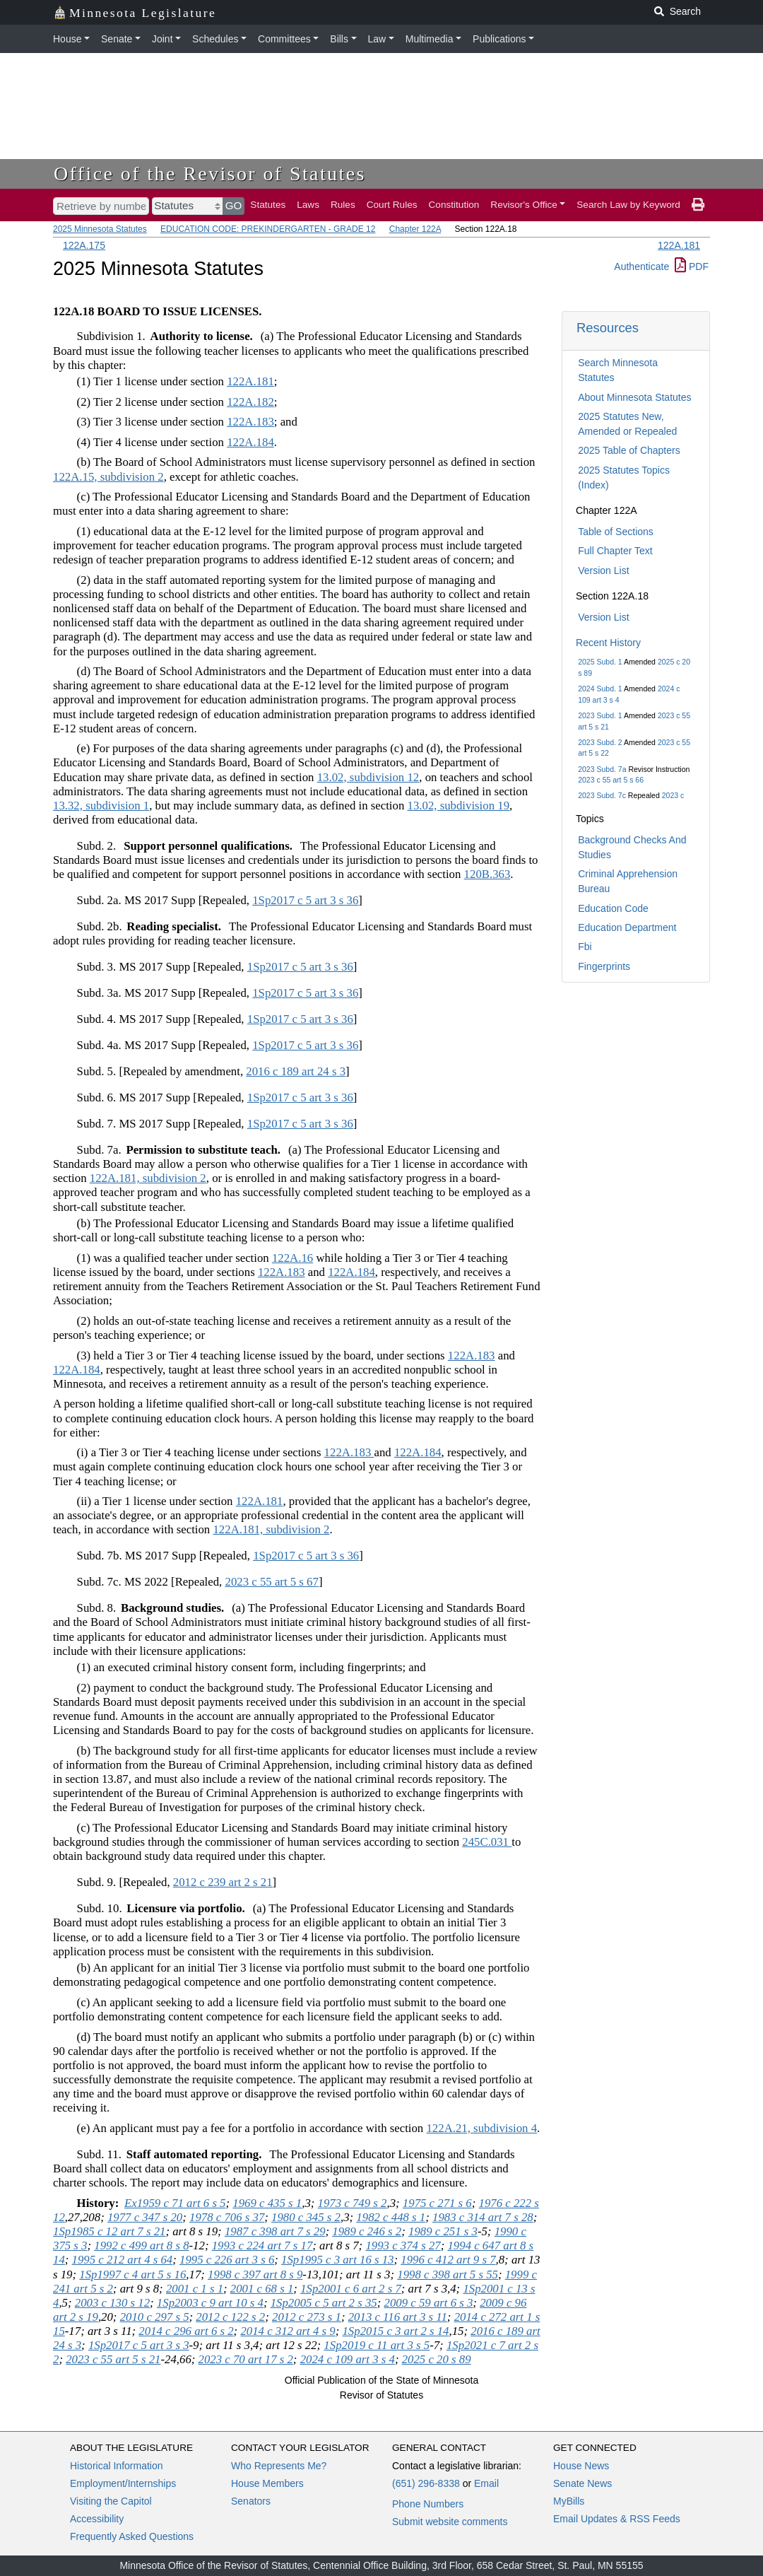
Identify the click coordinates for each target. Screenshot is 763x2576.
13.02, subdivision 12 (368, 777)
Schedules (215, 39)
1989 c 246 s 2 (366, 2231)
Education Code (613, 908)
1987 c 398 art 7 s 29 (275, 2231)
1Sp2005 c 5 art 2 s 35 (324, 2302)
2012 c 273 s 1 (306, 2317)
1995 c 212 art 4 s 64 (122, 2259)
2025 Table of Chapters (629, 450)
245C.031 (486, 1842)
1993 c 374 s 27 (402, 2245)
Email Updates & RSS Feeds (616, 2518)
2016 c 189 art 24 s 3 (295, 1071)
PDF (692, 266)
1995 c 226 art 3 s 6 (226, 2259)
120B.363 (487, 874)
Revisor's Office (523, 204)
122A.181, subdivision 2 (148, 1178)
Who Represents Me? (278, 2465)
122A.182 (250, 402)
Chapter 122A (415, 229)
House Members (267, 2483)
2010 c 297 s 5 (154, 2317)
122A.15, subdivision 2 (108, 477)
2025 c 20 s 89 (436, 2359)
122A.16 (292, 1258)
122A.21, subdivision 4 (481, 2128)
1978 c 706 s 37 (226, 2217)
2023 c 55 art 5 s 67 (272, 1581)
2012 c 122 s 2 (230, 2317)
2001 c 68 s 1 (262, 2288)
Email (486, 2483)
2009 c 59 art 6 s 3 (428, 2302)
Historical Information (116, 2465)
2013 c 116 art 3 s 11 (397, 2317)
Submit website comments (449, 2521)
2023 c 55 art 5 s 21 (113, 2359)
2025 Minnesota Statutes (100, 229)
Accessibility (97, 2518)
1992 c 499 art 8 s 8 (141, 2245)
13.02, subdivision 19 (459, 805)
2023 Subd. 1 (600, 715)
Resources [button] (607, 327)
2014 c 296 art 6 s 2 (185, 2331)
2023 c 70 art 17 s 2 (246, 2359)
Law (377, 39)
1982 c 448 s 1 (390, 2217)
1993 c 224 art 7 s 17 (262, 2245)
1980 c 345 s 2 (306, 2217)
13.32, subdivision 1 (101, 805)
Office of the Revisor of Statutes (210, 174)
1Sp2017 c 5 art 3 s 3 (138, 2345)
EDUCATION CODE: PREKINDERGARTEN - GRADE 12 (267, 229)
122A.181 (679, 245)
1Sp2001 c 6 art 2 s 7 (350, 2288)
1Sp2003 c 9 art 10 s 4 (210, 2302)
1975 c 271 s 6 (437, 2203)
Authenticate (641, 266)
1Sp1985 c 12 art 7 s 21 (109, 2231)
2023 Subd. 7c (602, 795)
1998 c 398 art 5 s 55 (447, 2274)
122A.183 (250, 421)
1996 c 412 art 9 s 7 (448, 2259)
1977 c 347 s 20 (144, 2217)
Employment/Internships (123, 2483)
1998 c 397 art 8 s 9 (255, 2274)
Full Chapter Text (615, 550)
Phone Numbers (427, 2504)
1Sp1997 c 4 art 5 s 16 (132, 2274)
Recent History (608, 642)
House (67, 39)
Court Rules (392, 204)
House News (581, 2465)
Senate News (582, 2483)
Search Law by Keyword (628, 204)
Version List (603, 570)
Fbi (584, 946)
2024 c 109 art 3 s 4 (347, 2359)
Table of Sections (615, 531)
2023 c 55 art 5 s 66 (611, 779)
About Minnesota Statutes (634, 397)
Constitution (454, 204)
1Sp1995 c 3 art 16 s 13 (337, 2259)
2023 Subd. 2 (600, 742)
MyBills (568, 2501)
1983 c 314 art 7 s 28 (482, 2217)
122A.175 (84, 245)
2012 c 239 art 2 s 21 (223, 1882)
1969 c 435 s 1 (267, 2203)
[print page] (698, 205)
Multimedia (430, 39)
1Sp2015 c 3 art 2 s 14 (395, 2331)
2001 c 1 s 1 (194, 2288)
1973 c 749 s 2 (352, 2203)
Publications (499, 39)
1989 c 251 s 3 (443, 2231)
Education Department (627, 927)
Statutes (267, 204)
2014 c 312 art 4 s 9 (287, 2331)
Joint (162, 39)
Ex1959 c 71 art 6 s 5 (175, 2203)
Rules (343, 204)
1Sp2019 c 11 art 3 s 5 (377, 2345)
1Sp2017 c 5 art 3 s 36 (305, 900)
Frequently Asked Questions (132, 2536)
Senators (251, 2501)
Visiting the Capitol (111, 2501)
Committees (284, 39)
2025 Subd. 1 (600, 661)
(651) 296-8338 (426, 2483)
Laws (308, 204)
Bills (339, 39)
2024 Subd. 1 (600, 688)
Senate (116, 39)
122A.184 (250, 442)
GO (233, 205)
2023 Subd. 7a (602, 769)
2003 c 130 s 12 (112, 2302)
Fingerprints (604, 966)
